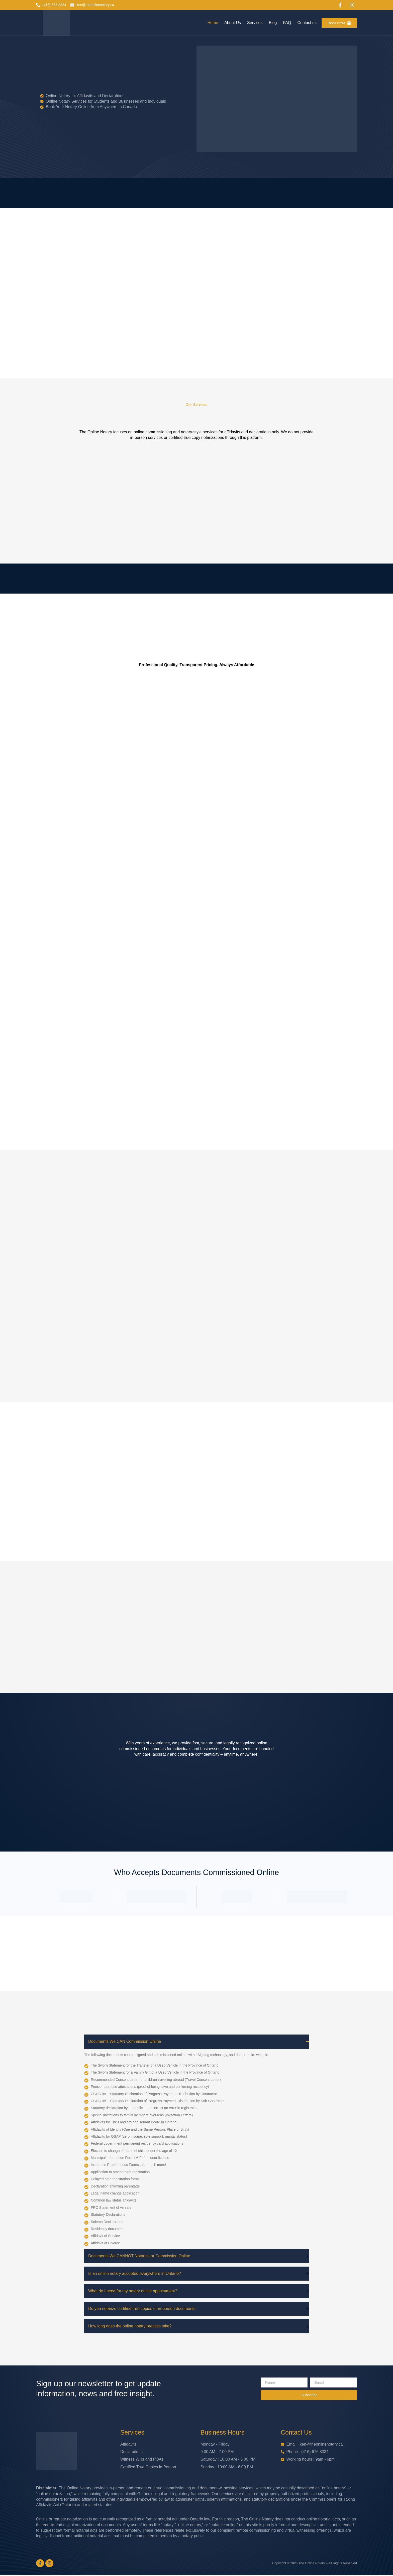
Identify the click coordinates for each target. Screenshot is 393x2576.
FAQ (287, 23)
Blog (273, 23)
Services (254, 23)
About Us (232, 23)
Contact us (306, 23)
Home (213, 23)
